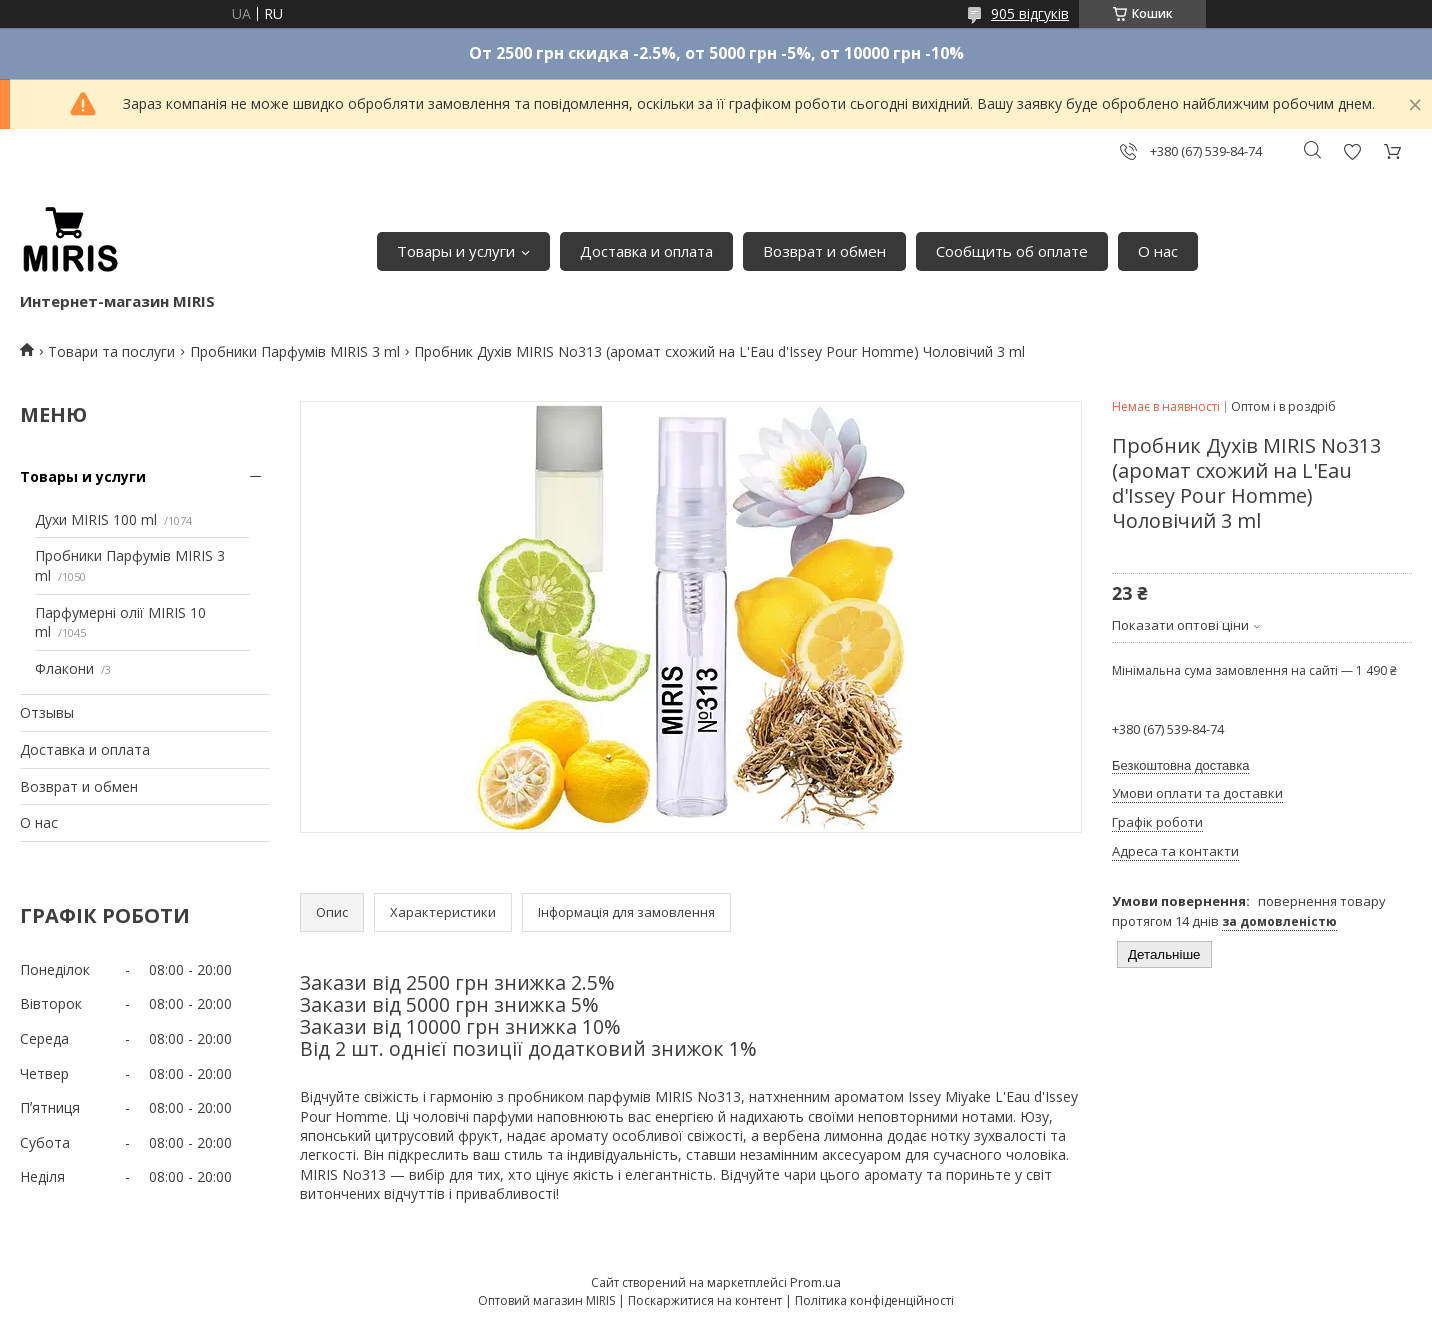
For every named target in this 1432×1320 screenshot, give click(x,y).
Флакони (64, 668)
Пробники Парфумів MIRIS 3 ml (295, 351)
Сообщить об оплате (1012, 251)
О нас (1158, 251)
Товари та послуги (111, 351)
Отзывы (47, 712)
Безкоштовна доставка (1180, 765)
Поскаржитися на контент (705, 1300)
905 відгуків (1030, 13)
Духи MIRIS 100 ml (96, 519)
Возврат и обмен (824, 251)
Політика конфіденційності (874, 1300)
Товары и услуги (456, 251)
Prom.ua (815, 1282)
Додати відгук (1352, 151)
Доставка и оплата (646, 251)
